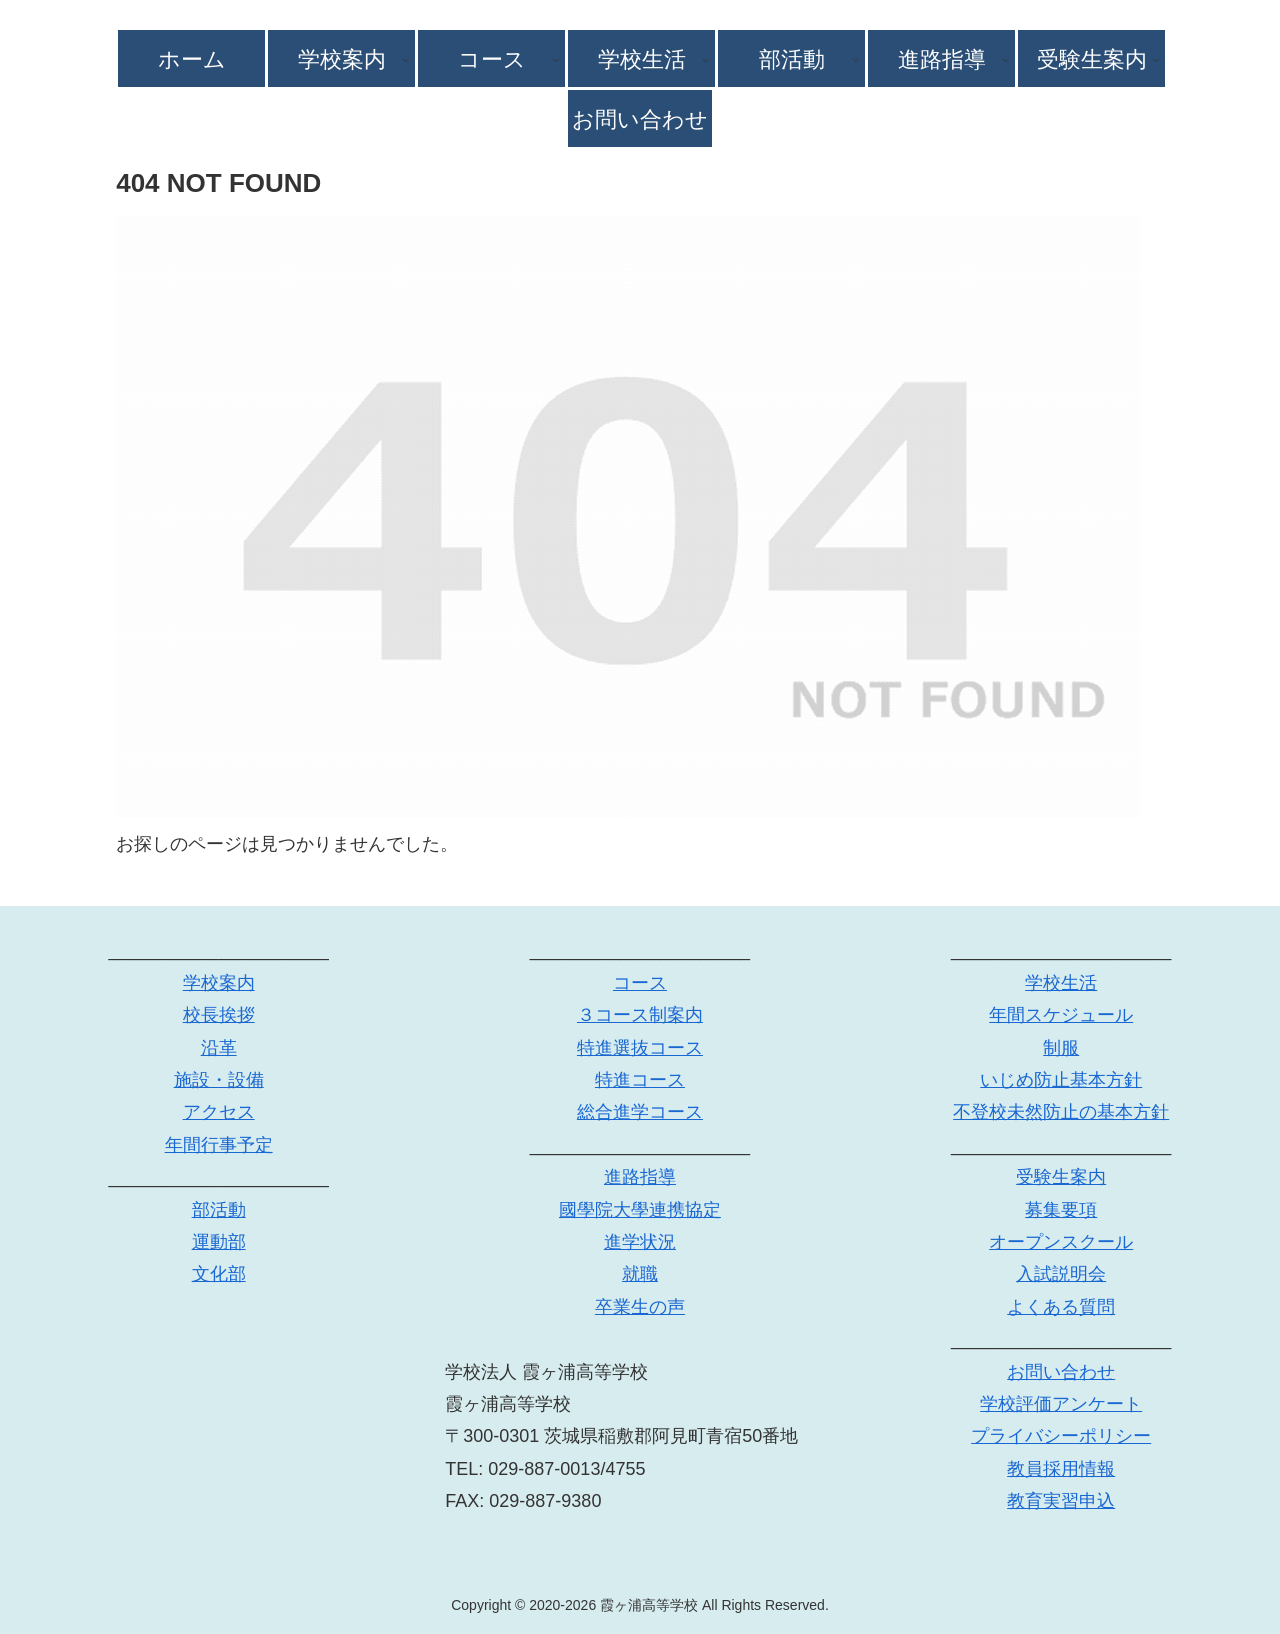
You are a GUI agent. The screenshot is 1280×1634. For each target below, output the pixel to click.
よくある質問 (1061, 1307)
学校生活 (1061, 983)
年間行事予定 (219, 1145)
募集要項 (1061, 1210)
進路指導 (640, 1177)
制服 (1061, 1048)
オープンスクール (1061, 1242)
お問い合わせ (1061, 1372)
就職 (640, 1274)
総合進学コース (640, 1112)
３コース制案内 (640, 1015)
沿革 (219, 1048)
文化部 (219, 1274)
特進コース (640, 1080)
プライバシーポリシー (1061, 1436)
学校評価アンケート (1061, 1404)
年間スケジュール (1061, 1015)
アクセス (219, 1112)
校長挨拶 (219, 1015)
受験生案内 (1061, 1177)
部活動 (219, 1210)
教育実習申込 (1061, 1501)
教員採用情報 (1061, 1469)
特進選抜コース (640, 1048)
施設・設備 (219, 1080)
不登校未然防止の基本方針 (1061, 1112)
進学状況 (640, 1242)
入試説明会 (1061, 1274)
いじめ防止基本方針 (1061, 1080)
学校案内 (219, 983)
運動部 (219, 1242)
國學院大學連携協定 (640, 1210)
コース (640, 983)
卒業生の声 (640, 1307)
